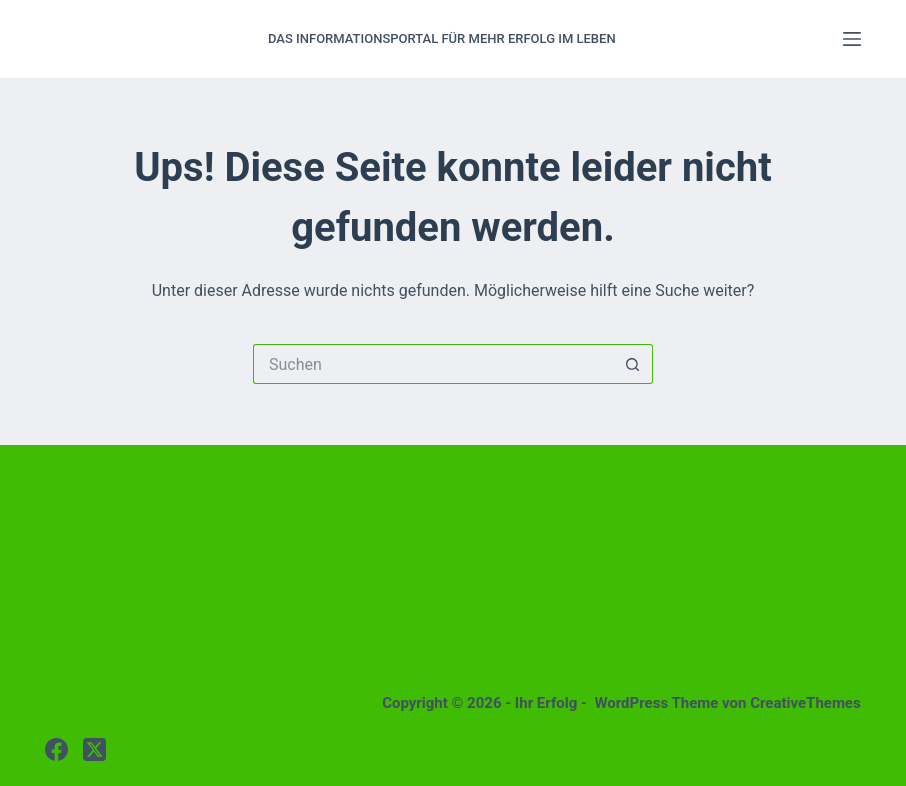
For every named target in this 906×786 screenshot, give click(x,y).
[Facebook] (56, 749)
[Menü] (852, 39)
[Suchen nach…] (433, 364)
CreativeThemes (805, 703)
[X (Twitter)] (94, 749)
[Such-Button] (633, 364)
